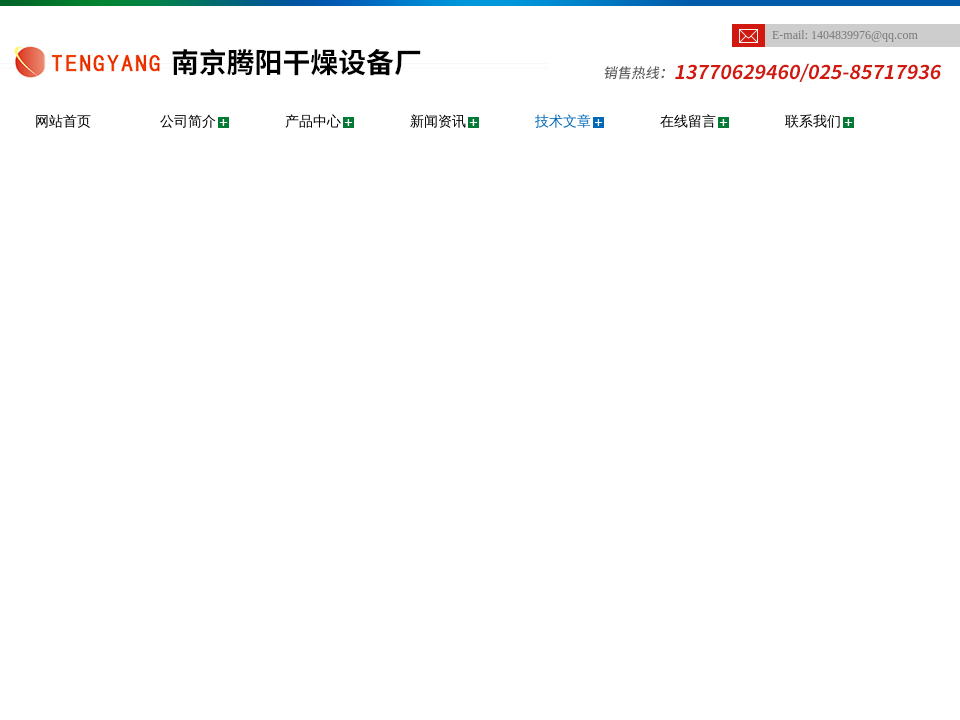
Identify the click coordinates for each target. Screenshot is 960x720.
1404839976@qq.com (864, 35)
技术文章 (563, 121)
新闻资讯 (438, 121)
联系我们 (813, 121)
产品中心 (313, 121)
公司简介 (188, 121)
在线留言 (688, 121)
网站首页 (63, 121)
